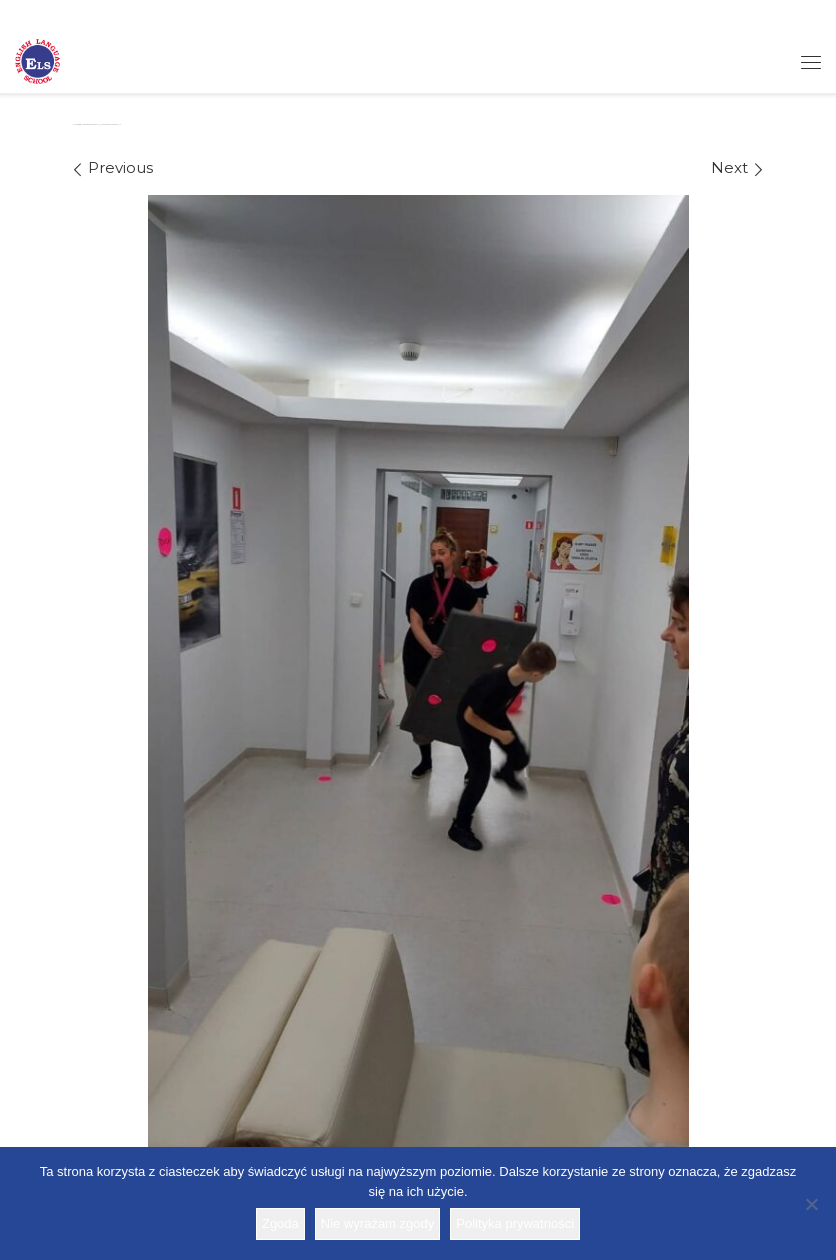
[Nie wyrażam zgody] (811, 1204)
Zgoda (280, 1223)
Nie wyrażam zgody (377, 1223)
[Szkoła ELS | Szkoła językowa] (37, 60)
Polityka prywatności (515, 1223)
